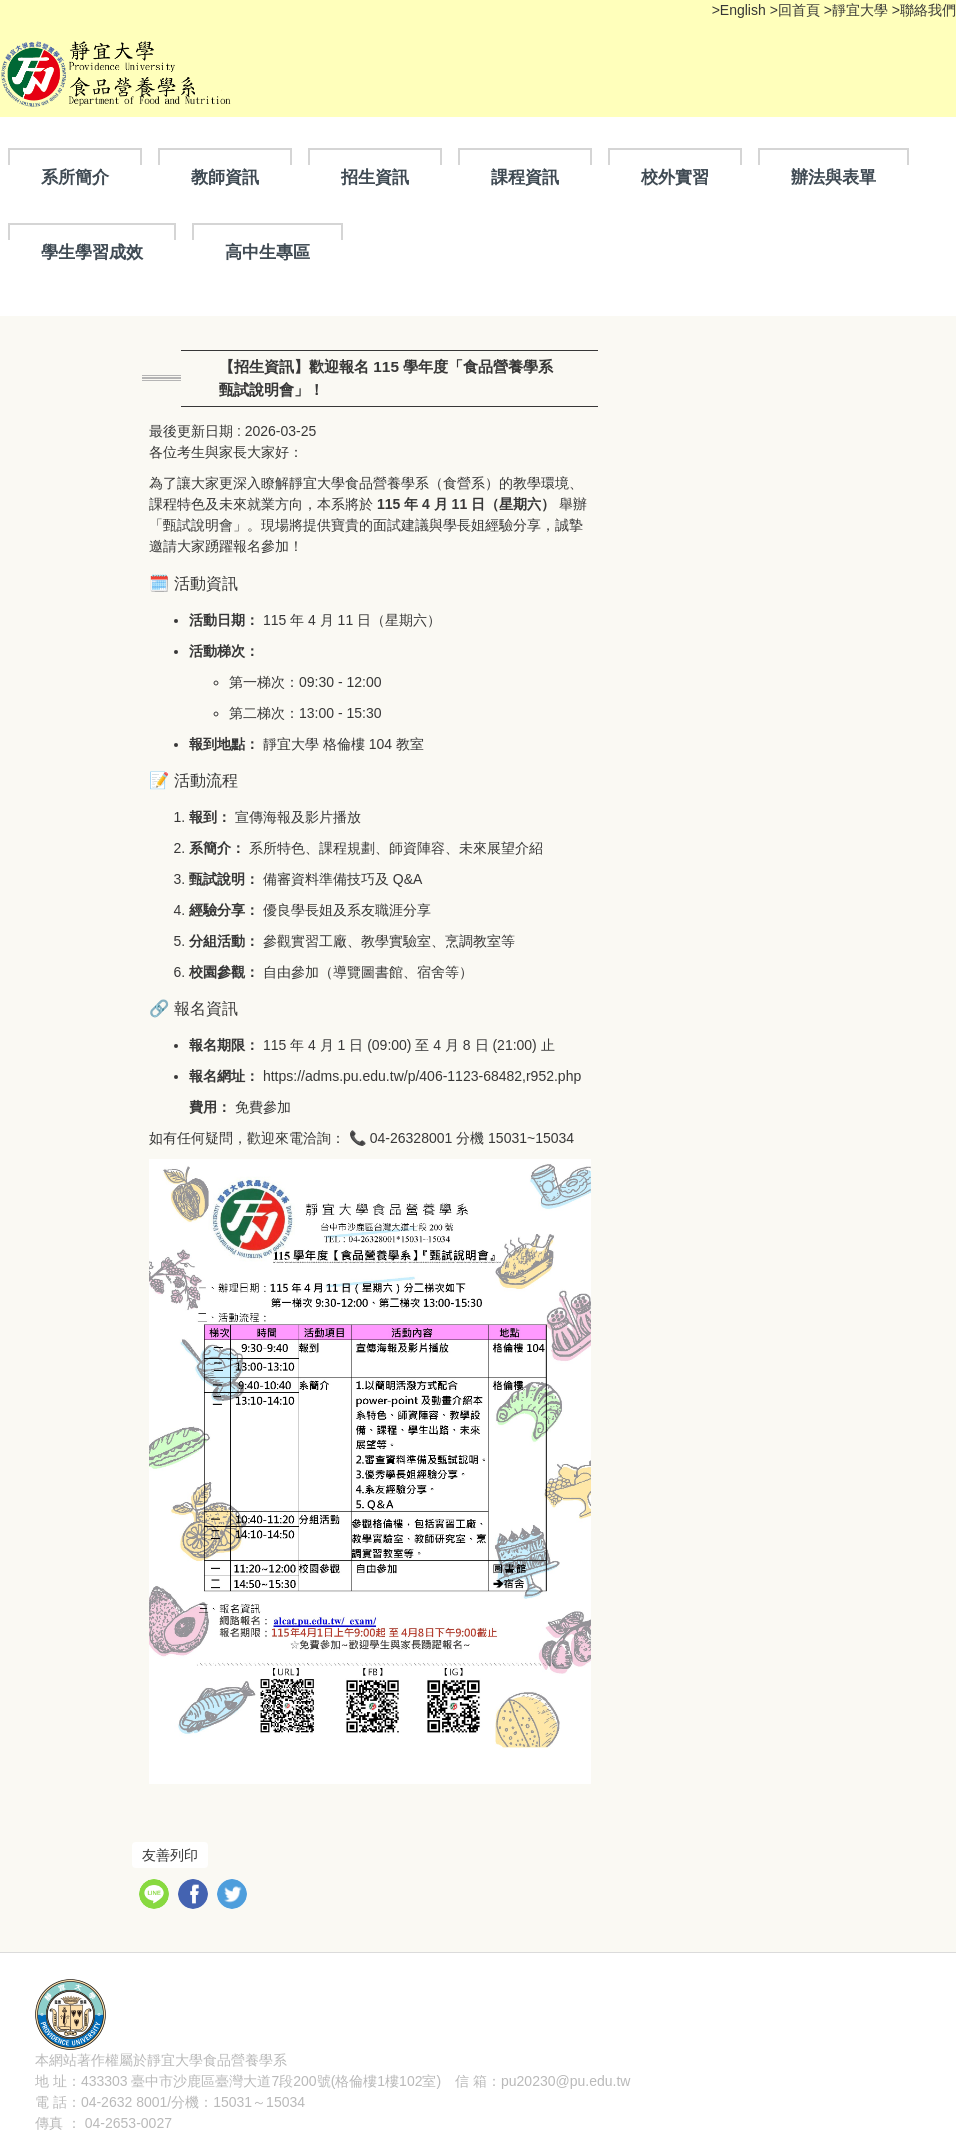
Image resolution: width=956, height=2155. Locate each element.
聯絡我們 (928, 10)
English (745, 10)
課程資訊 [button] (525, 177)
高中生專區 (267, 252)
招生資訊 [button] (375, 177)
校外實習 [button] (675, 177)
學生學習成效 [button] (92, 252)
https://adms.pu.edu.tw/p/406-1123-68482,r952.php (422, 1076)
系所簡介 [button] (75, 177)
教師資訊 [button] (225, 177)
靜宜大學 (862, 10)
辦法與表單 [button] (833, 177)
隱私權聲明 (322, 2060)
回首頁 (799, 10)
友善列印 (170, 1855)
